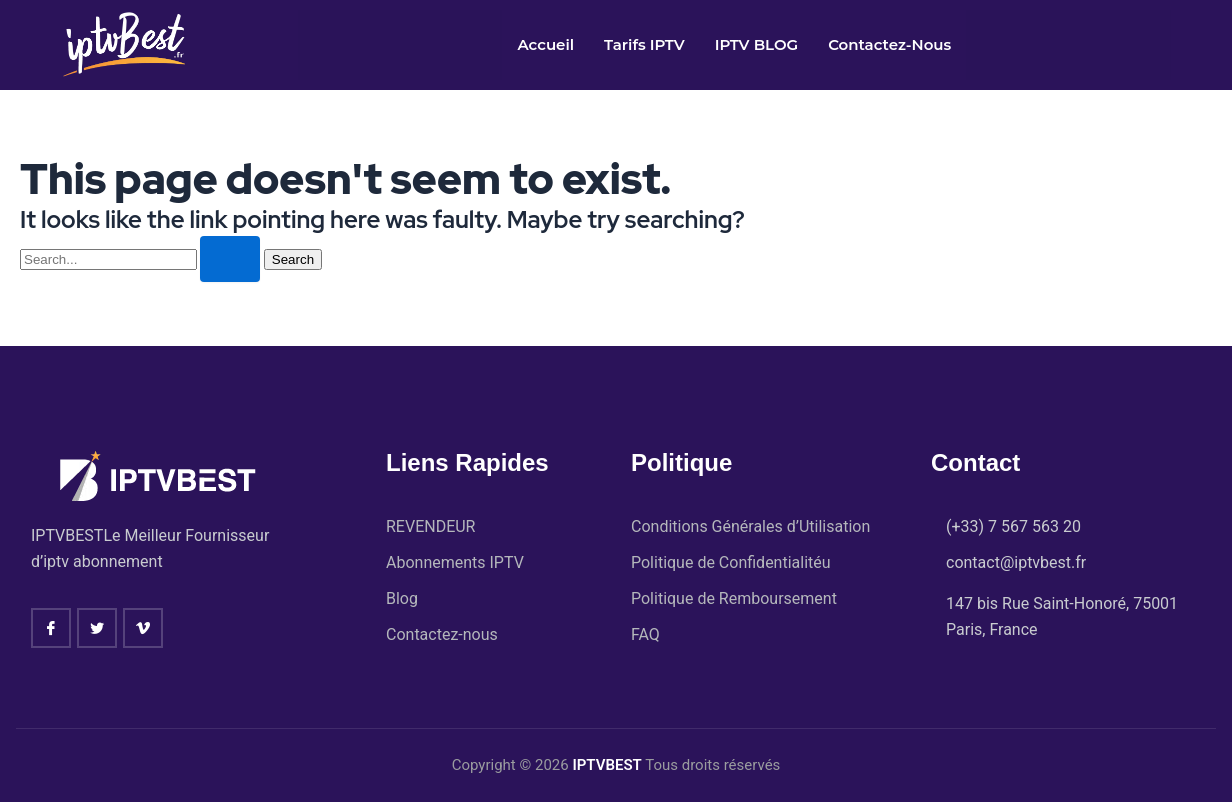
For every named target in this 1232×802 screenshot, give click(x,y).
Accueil (545, 44)
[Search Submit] (230, 259)
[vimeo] (143, 628)
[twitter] (97, 628)
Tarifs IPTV (644, 44)
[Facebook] (51, 628)
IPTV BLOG (756, 44)
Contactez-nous (889, 44)
